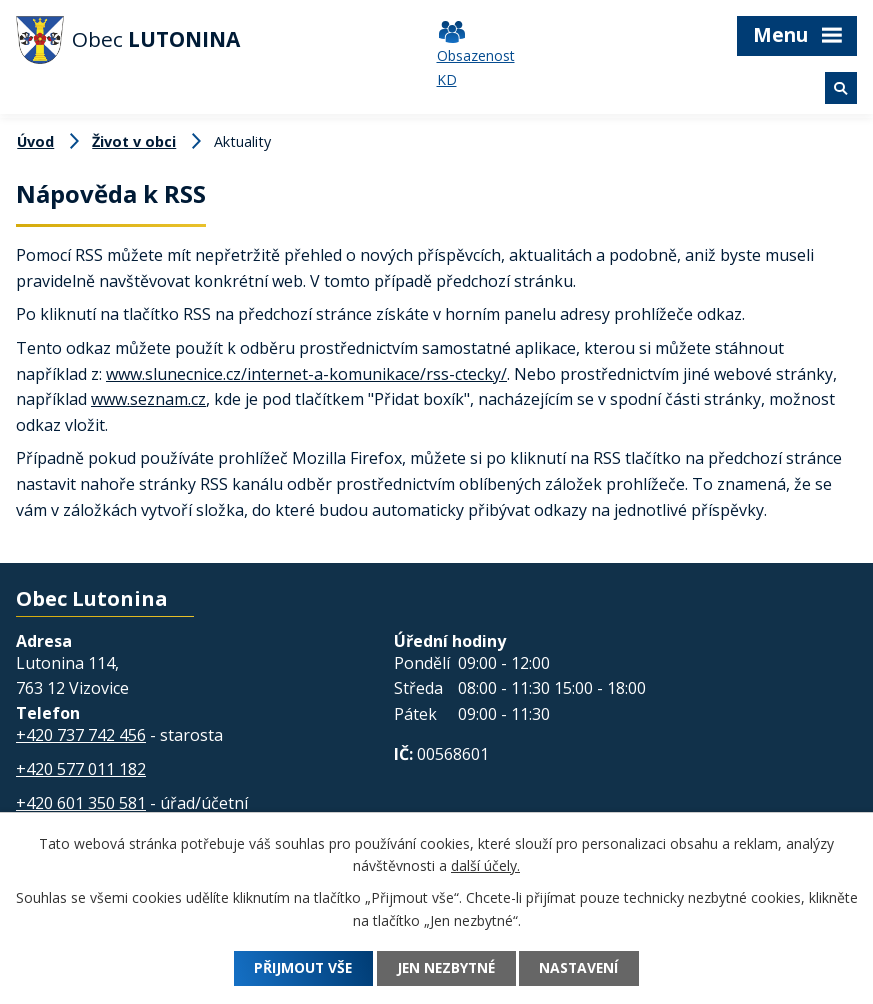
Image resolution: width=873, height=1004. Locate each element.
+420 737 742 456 (81, 735)
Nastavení (583, 968)
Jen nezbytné (446, 968)
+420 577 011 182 (81, 769)
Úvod (35, 141)
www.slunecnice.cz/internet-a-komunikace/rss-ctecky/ (306, 374)
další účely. (485, 866)
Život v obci (134, 141)
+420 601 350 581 (81, 803)
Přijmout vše (299, 968)
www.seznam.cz (148, 399)
